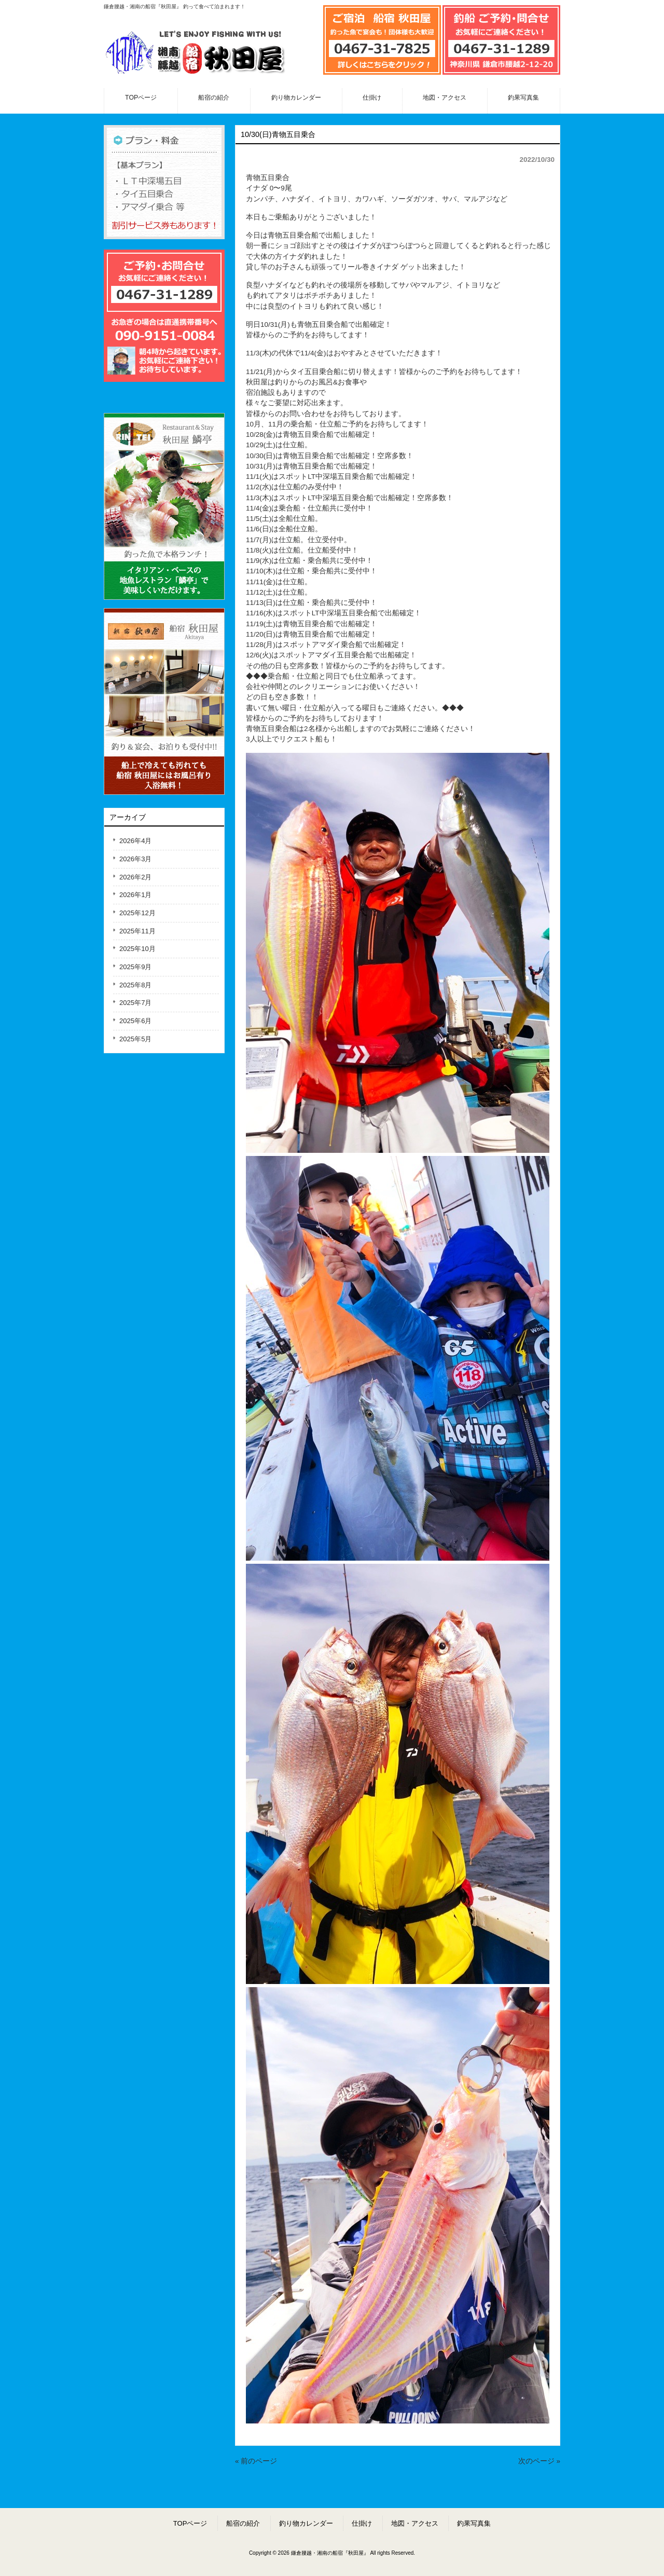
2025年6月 (135, 1021)
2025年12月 (137, 913)
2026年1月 (135, 895)
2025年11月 (137, 931)
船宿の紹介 (243, 2523)
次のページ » (539, 2461)
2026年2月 (135, 877)
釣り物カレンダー (306, 2523)
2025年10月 (137, 949)
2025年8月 (135, 985)
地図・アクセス (414, 2523)
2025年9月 (135, 967)
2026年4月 (135, 841)
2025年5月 (135, 1039)
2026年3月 (135, 859)
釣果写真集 (474, 2523)
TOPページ (190, 2523)
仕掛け (362, 2523)
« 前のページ (256, 2461)
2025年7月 (135, 1003)
